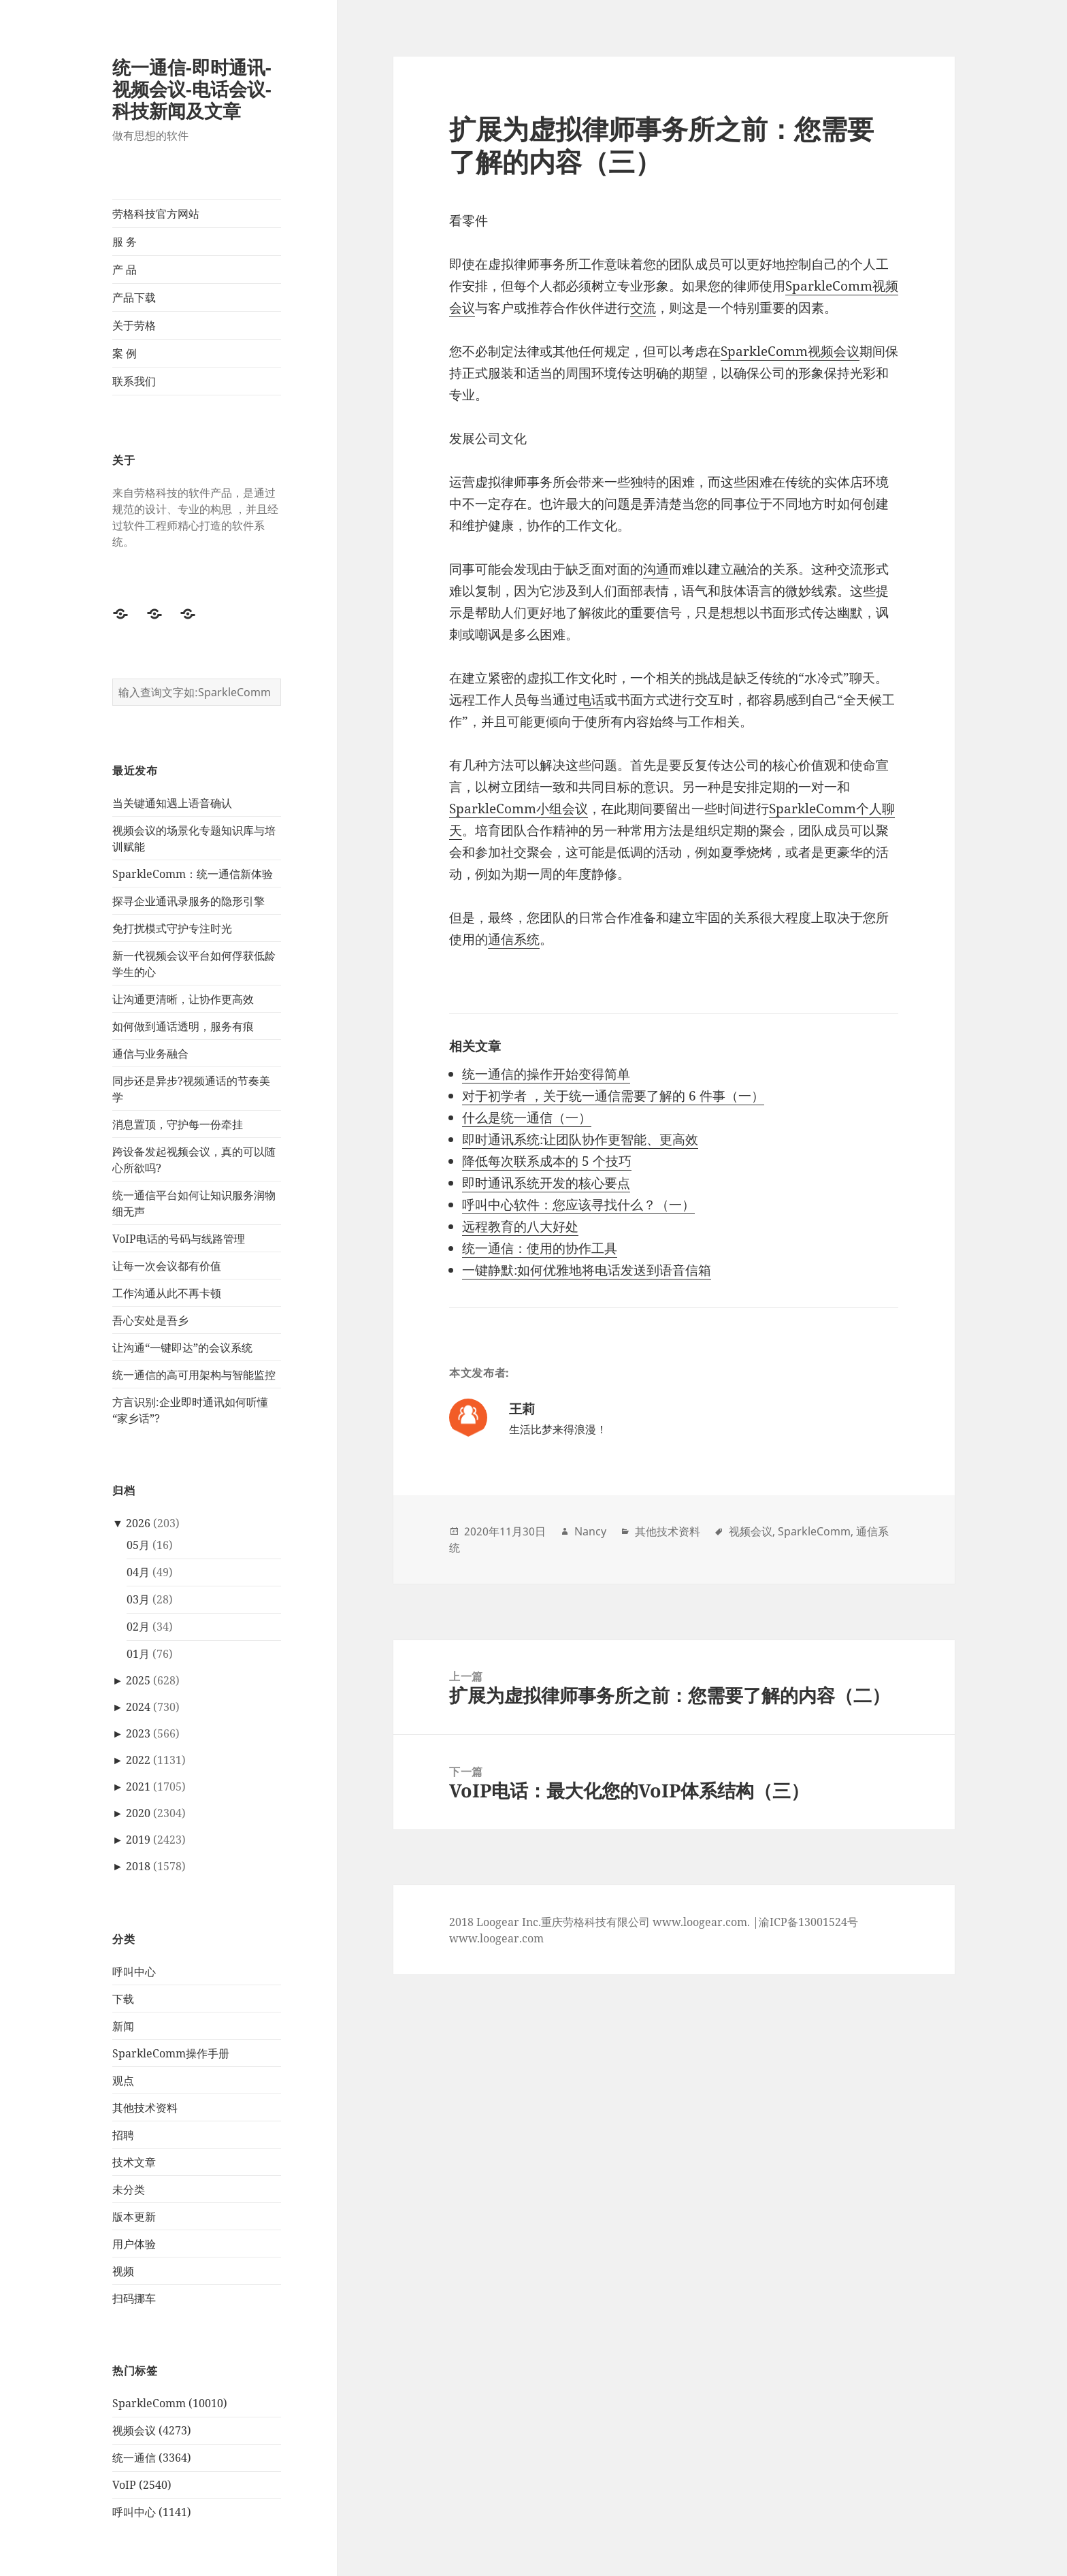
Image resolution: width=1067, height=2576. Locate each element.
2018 (138, 1866)
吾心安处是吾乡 (150, 1319)
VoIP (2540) (141, 2484)
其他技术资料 (145, 2107)
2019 (138, 1839)
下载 (123, 1998)
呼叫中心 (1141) (151, 2512)
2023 (138, 1733)
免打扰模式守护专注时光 (172, 927)
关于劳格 (134, 325)
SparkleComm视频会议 (790, 351)
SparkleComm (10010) (169, 2403)
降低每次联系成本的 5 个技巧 (546, 1161)
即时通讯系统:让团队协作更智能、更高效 (580, 1139)
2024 (138, 1706)
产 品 (124, 269)
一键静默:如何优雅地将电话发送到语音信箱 (586, 1270)
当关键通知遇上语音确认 (172, 802)
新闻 (123, 2025)
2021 (138, 1786)
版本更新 (134, 2215)
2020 (138, 1813)
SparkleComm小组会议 (518, 808)
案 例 (124, 353)
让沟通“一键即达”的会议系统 (182, 1346)
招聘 (123, 2134)
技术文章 (134, 2161)
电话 (591, 699)
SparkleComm (814, 1531)
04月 (138, 1572)
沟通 (656, 569)
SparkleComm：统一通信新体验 (192, 873)
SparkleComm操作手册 (170, 2052)
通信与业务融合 (150, 1052)
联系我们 (134, 381)
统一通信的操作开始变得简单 (546, 1074)
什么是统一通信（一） (526, 1117)
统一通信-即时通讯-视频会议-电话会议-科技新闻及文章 (192, 88)
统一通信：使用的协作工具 (539, 1248)
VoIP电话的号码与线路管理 (178, 1237)
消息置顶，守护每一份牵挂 (177, 1123)
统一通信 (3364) (151, 2457)
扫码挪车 (134, 2297)
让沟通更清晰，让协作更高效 (183, 998)
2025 (138, 1680)
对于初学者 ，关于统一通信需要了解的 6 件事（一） (613, 1096)
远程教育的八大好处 (520, 1226)
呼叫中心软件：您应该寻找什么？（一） (578, 1204)
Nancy (590, 1531)
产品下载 (134, 297)
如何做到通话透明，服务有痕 (183, 1025)
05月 (138, 1544)
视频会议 (750, 1531)
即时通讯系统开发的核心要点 (546, 1183)
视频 (123, 2270)
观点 (123, 2079)
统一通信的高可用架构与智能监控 (194, 1374)
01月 (138, 1653)
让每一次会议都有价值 (166, 1265)
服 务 (124, 241)
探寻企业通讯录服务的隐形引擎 (188, 900)
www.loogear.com (496, 1938)
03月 (138, 1599)
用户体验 (134, 2243)
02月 (138, 1626)
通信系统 (514, 939)
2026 (138, 1523)
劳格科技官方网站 (155, 213)
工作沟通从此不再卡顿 (166, 1292)
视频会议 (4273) (151, 2430)
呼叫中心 (134, 1970)
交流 (643, 307)
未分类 (128, 2188)
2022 (138, 1759)
